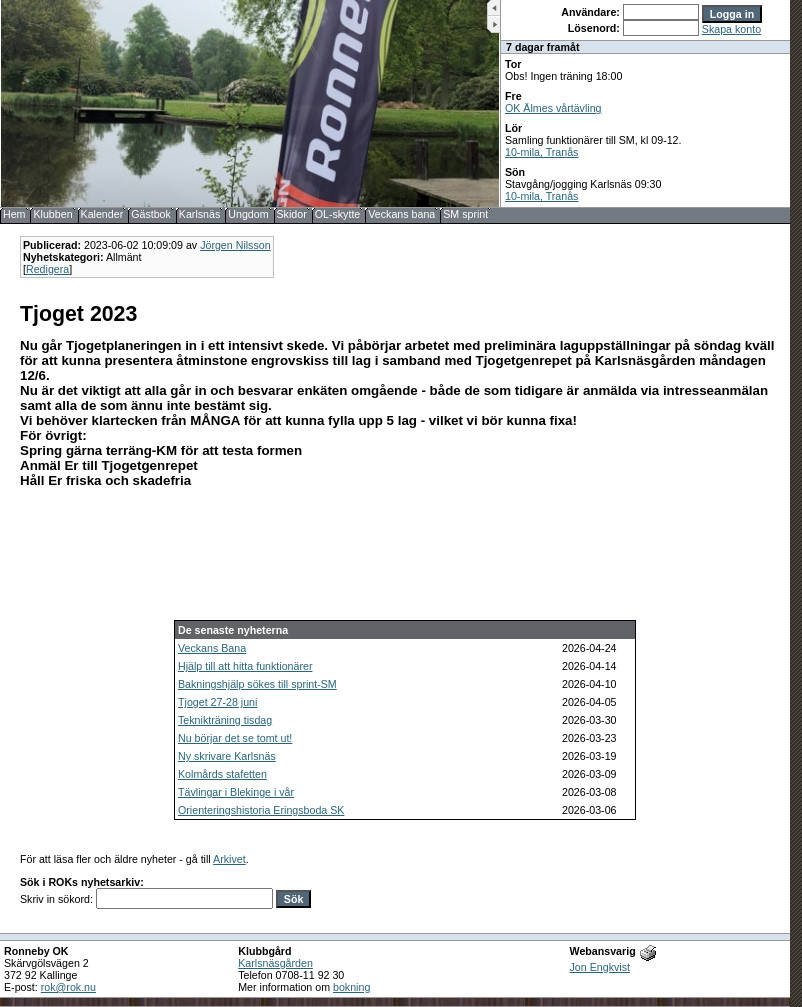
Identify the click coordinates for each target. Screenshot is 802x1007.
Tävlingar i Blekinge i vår (236, 792)
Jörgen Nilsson (235, 245)
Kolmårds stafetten (222, 774)
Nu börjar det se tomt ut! (235, 738)
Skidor (292, 214)
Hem (14, 214)
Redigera (47, 269)
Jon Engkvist (600, 967)
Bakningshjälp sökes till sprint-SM (257, 684)
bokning (351, 987)
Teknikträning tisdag (225, 720)
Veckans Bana (212, 648)
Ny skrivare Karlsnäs (227, 756)
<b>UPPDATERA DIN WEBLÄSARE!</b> (645, 103)
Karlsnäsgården (275, 963)
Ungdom (248, 214)
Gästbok (151, 214)
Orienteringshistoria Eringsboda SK (261, 810)
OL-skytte (338, 214)
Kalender (102, 214)
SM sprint (465, 214)
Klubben (52, 214)
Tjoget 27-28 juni (217, 702)
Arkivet (229, 859)
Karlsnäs (199, 214)
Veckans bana (401, 214)
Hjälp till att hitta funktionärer (245, 666)
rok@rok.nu (68, 987)
